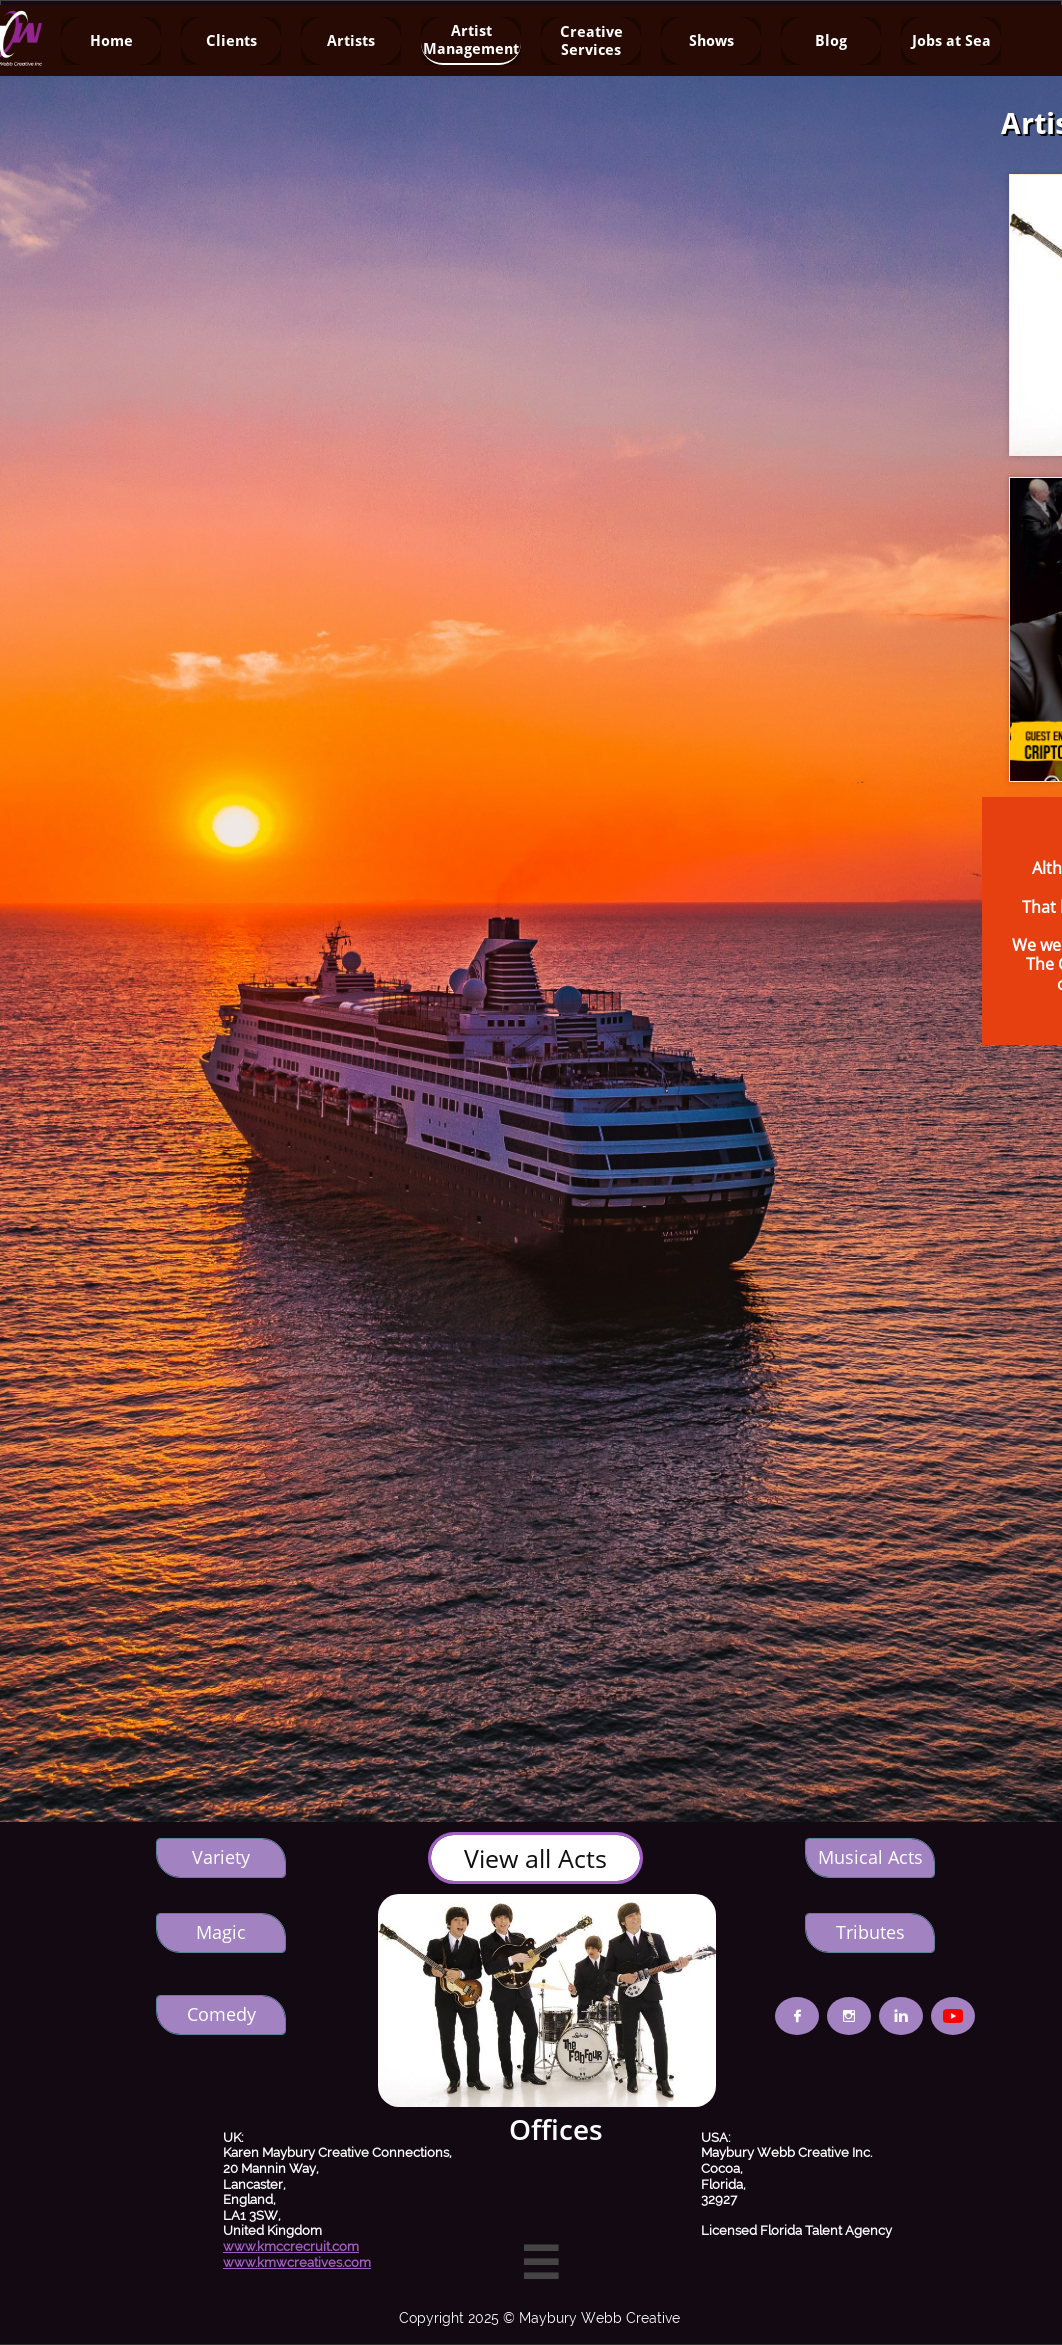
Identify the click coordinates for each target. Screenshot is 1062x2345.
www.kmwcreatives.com (297, 2262)
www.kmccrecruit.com (291, 2246)
